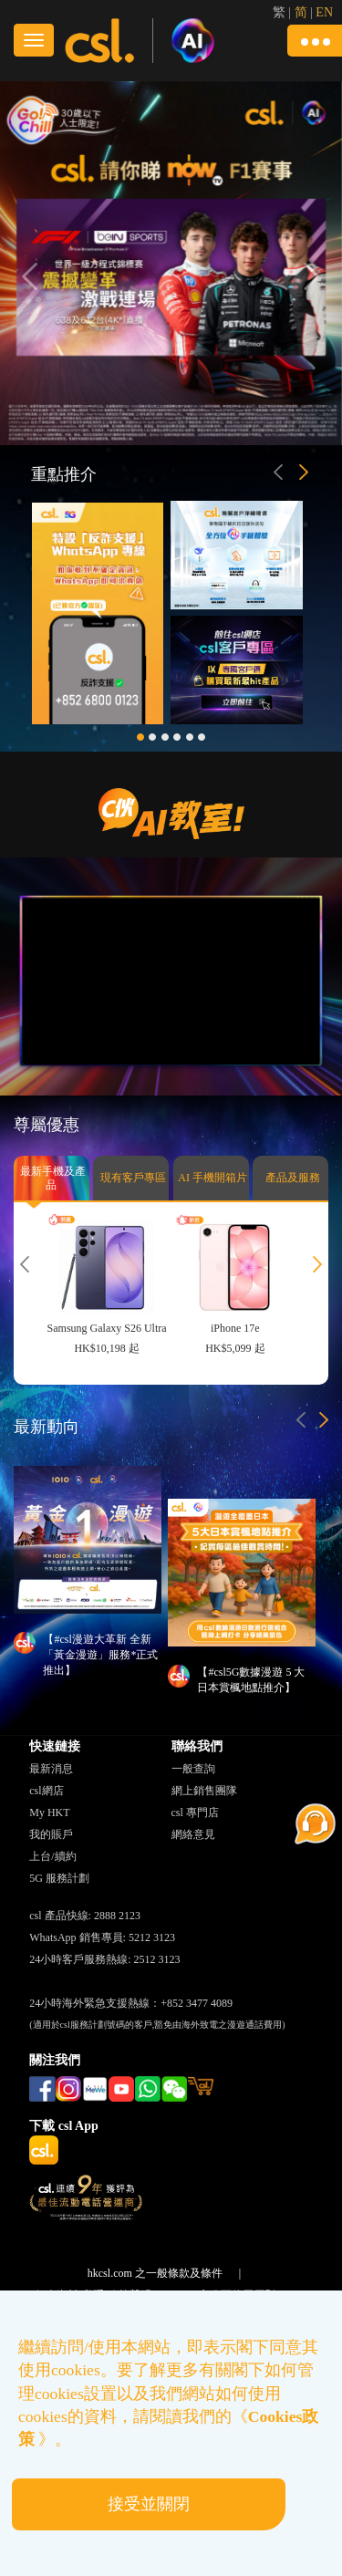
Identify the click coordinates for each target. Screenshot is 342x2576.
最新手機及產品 (53, 1183)
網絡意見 (193, 1834)
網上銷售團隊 (204, 1790)
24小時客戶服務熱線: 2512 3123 (104, 1959)
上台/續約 (52, 1856)
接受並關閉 (149, 2504)
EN (324, 12)
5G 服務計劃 (59, 1878)
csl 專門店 (195, 1812)
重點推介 (64, 474)
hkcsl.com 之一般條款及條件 (155, 2273)
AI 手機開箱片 (212, 1186)
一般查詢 (193, 1768)
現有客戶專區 (133, 1186)
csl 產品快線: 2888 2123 (84, 1915)
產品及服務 (292, 1186)
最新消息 (51, 1768)
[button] (314, 41)
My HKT (49, 1812)
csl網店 (46, 1790)
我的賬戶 (51, 1834)
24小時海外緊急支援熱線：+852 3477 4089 (131, 2003)
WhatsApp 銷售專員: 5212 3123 (102, 1937)
